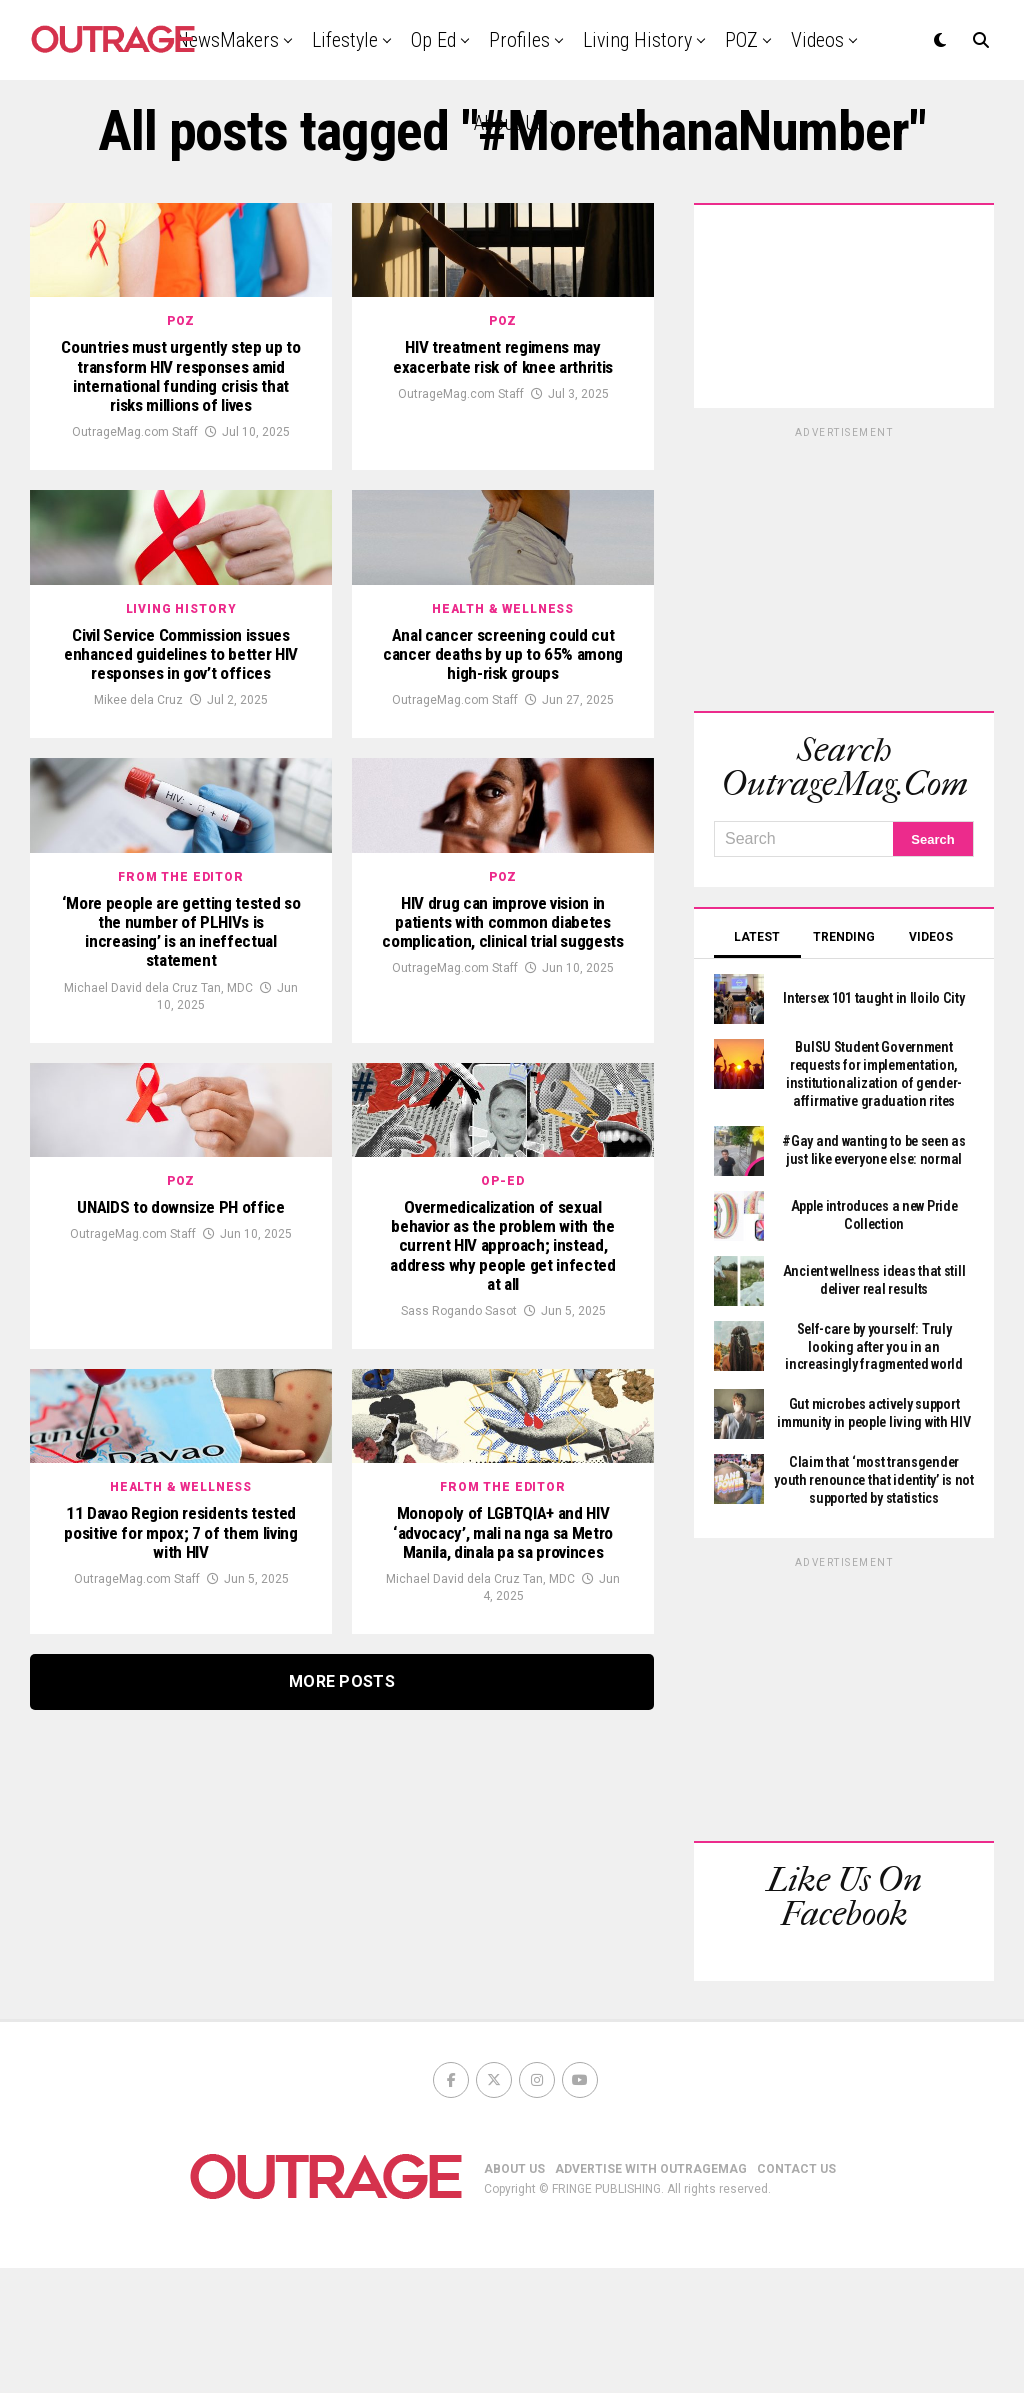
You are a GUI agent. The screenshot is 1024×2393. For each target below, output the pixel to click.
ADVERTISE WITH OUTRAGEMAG (651, 2294)
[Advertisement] (844, 566)
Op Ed (433, 40)
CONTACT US (796, 2294)
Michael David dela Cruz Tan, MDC (158, 1225)
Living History (637, 40)
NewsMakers (227, 40)
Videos (817, 40)
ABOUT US (514, 2294)
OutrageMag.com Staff (135, 512)
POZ (741, 40)
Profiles (519, 40)
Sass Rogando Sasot (459, 1630)
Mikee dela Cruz (138, 859)
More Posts (342, 2078)
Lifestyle (345, 40)
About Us (509, 123)
